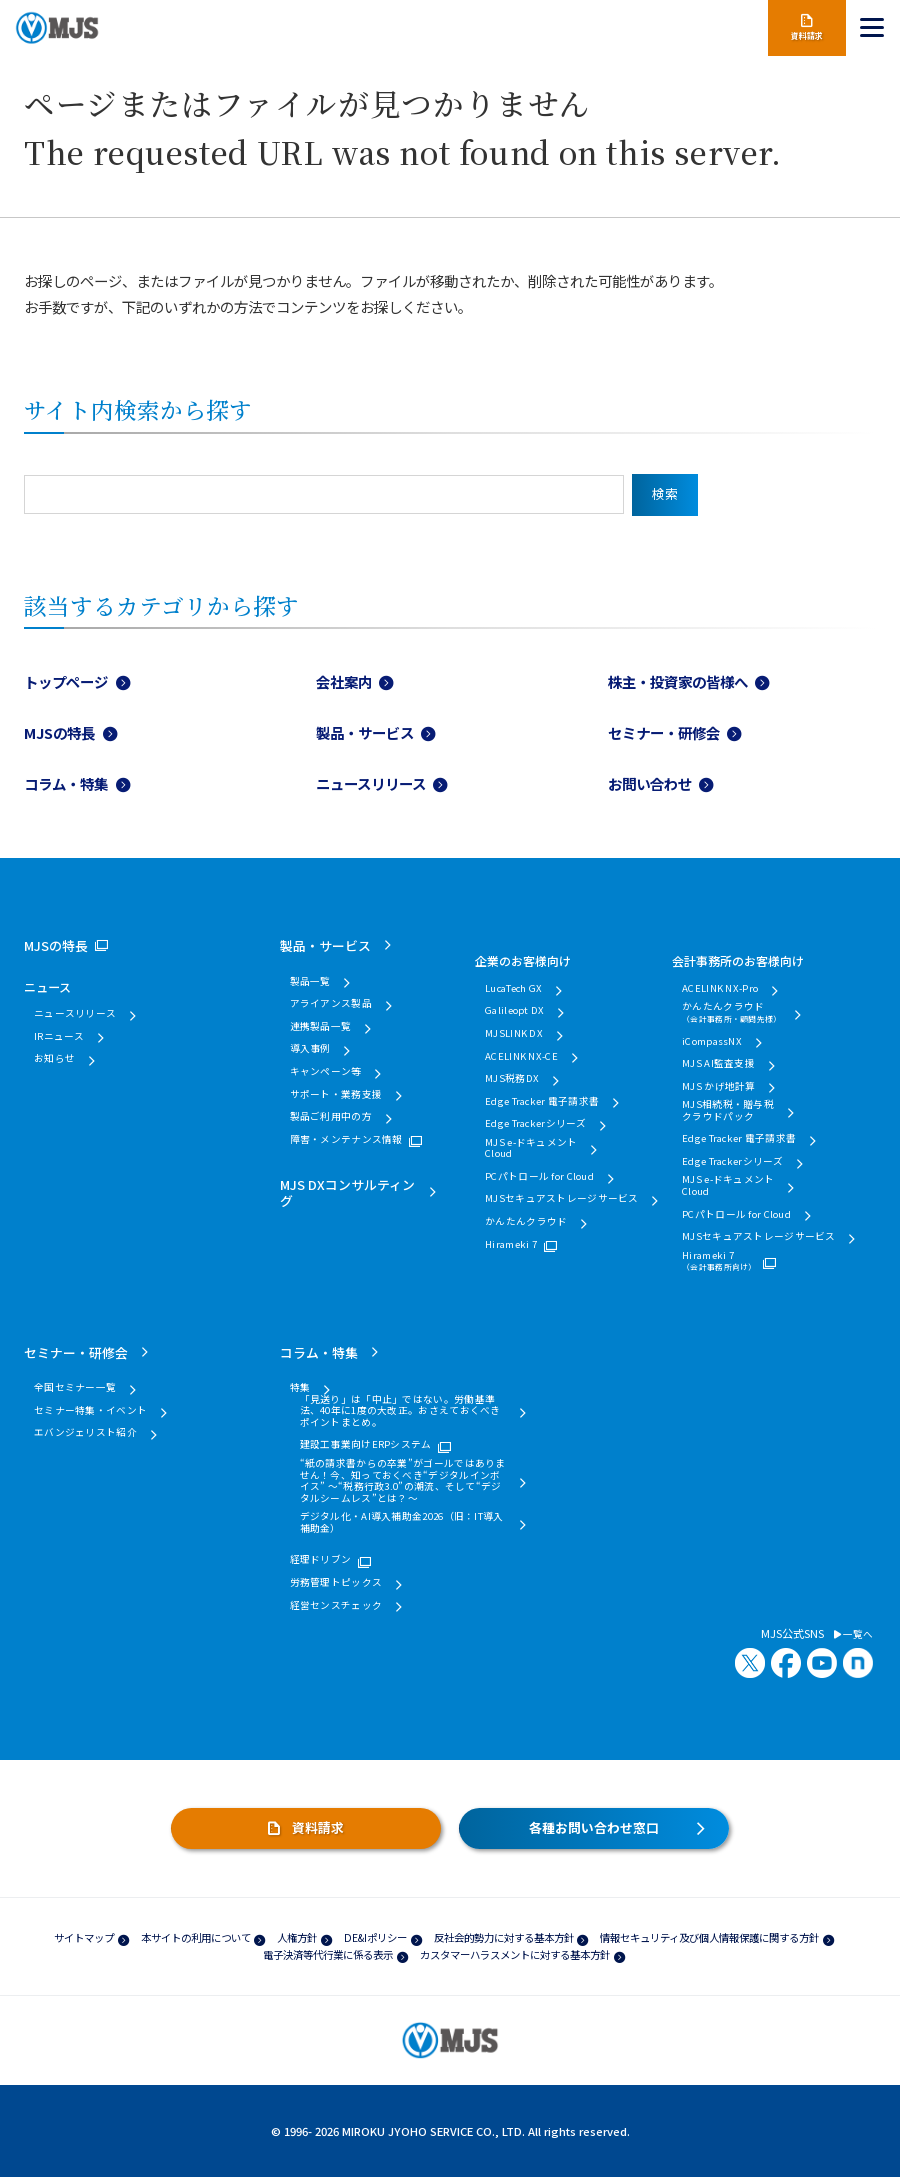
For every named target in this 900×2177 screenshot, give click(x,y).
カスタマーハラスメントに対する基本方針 (515, 1954)
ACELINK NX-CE (521, 1057)
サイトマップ (84, 1937)
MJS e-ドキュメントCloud (531, 1148)
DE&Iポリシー (375, 1937)
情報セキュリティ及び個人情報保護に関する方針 (709, 1937)
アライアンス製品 (331, 1004)
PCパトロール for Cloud (539, 1177)
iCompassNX (712, 1042)
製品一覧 (310, 982)
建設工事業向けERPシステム (366, 1445)
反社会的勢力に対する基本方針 (504, 1937)
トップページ (66, 681)
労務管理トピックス (336, 1583)
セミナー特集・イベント (90, 1411)
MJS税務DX (512, 1079)
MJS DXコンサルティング (347, 1192)
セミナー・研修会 (664, 732)
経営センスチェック (336, 1606)
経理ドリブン (321, 1560)
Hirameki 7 (511, 1245)
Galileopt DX (514, 1011)
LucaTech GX (513, 989)
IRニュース (59, 1037)
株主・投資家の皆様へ (678, 681)
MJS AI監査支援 (718, 1064)
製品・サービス (365, 732)
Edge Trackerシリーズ (536, 1124)
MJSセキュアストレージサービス (562, 1199)
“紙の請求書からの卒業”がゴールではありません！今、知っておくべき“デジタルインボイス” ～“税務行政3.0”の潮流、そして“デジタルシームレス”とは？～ (403, 1481)
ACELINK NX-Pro (720, 989)
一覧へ (853, 1635)
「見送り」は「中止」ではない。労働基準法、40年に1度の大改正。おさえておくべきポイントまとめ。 (400, 1411)
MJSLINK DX (514, 1034)
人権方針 (297, 1937)
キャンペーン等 (326, 1072)
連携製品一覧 (321, 1027)
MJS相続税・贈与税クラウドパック (728, 1110)
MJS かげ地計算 (719, 1087)
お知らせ (54, 1059)
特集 (300, 1388)
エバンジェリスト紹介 (85, 1433)
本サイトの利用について (196, 1937)
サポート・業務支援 (336, 1095)
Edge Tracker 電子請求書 (542, 1102)
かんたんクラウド (526, 1222)
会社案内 (344, 681)
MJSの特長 (59, 732)
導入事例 (310, 1049)
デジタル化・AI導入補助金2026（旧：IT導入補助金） (402, 1522)
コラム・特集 (66, 783)
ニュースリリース (371, 783)
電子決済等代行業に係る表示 (328, 1954)
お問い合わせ (650, 783)
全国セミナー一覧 (75, 1388)
